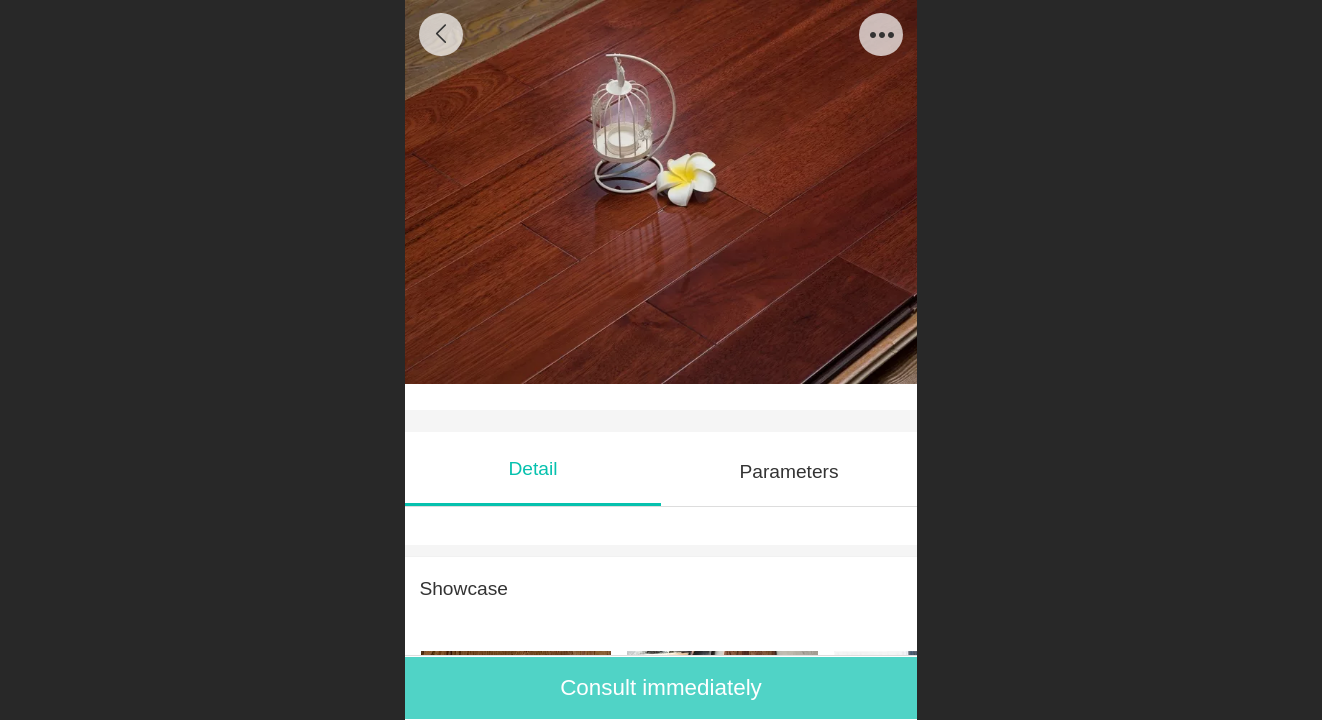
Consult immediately (661, 687)
